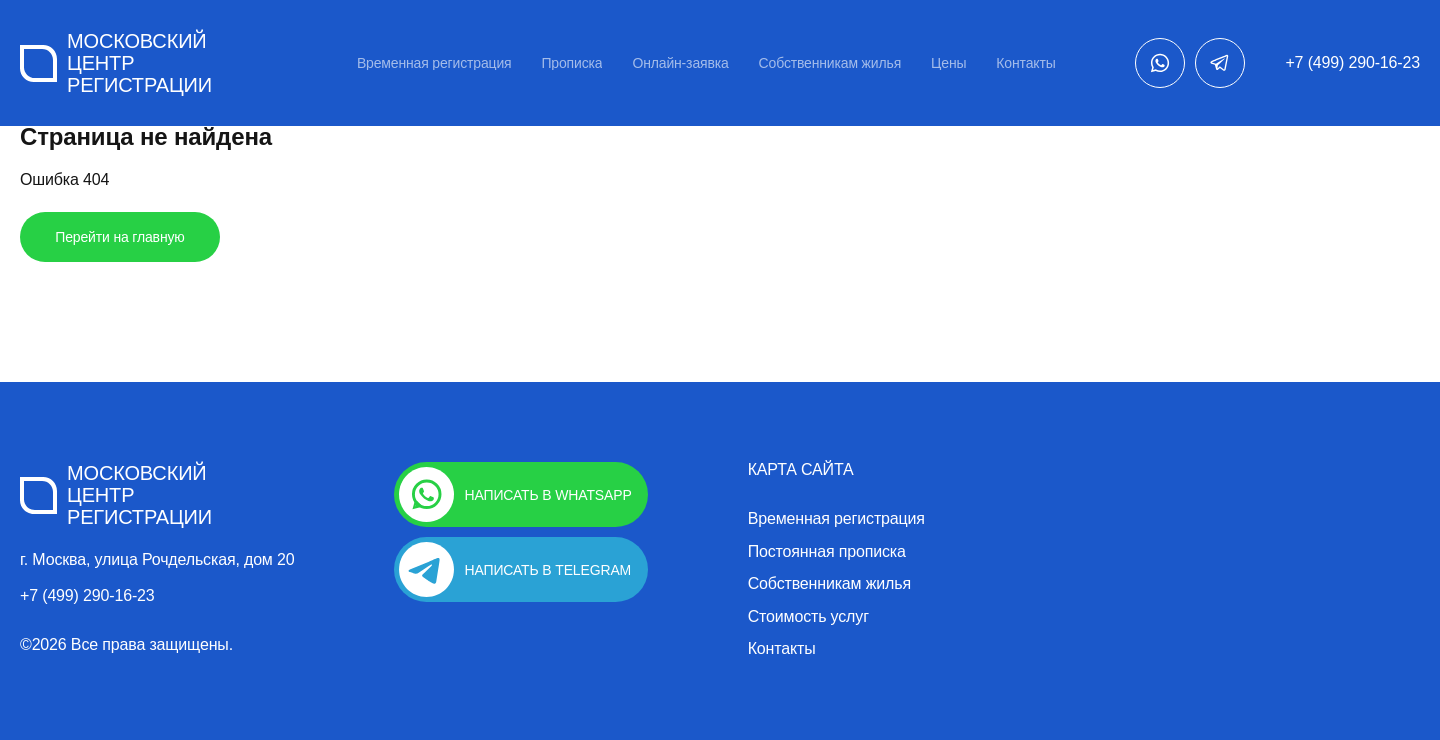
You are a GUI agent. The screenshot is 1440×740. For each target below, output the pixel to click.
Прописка (571, 63)
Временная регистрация (434, 63)
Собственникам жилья (830, 63)
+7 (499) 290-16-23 (1352, 62)
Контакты (1025, 63)
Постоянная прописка (827, 552)
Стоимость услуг (808, 617)
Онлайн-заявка (680, 63)
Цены (948, 63)
